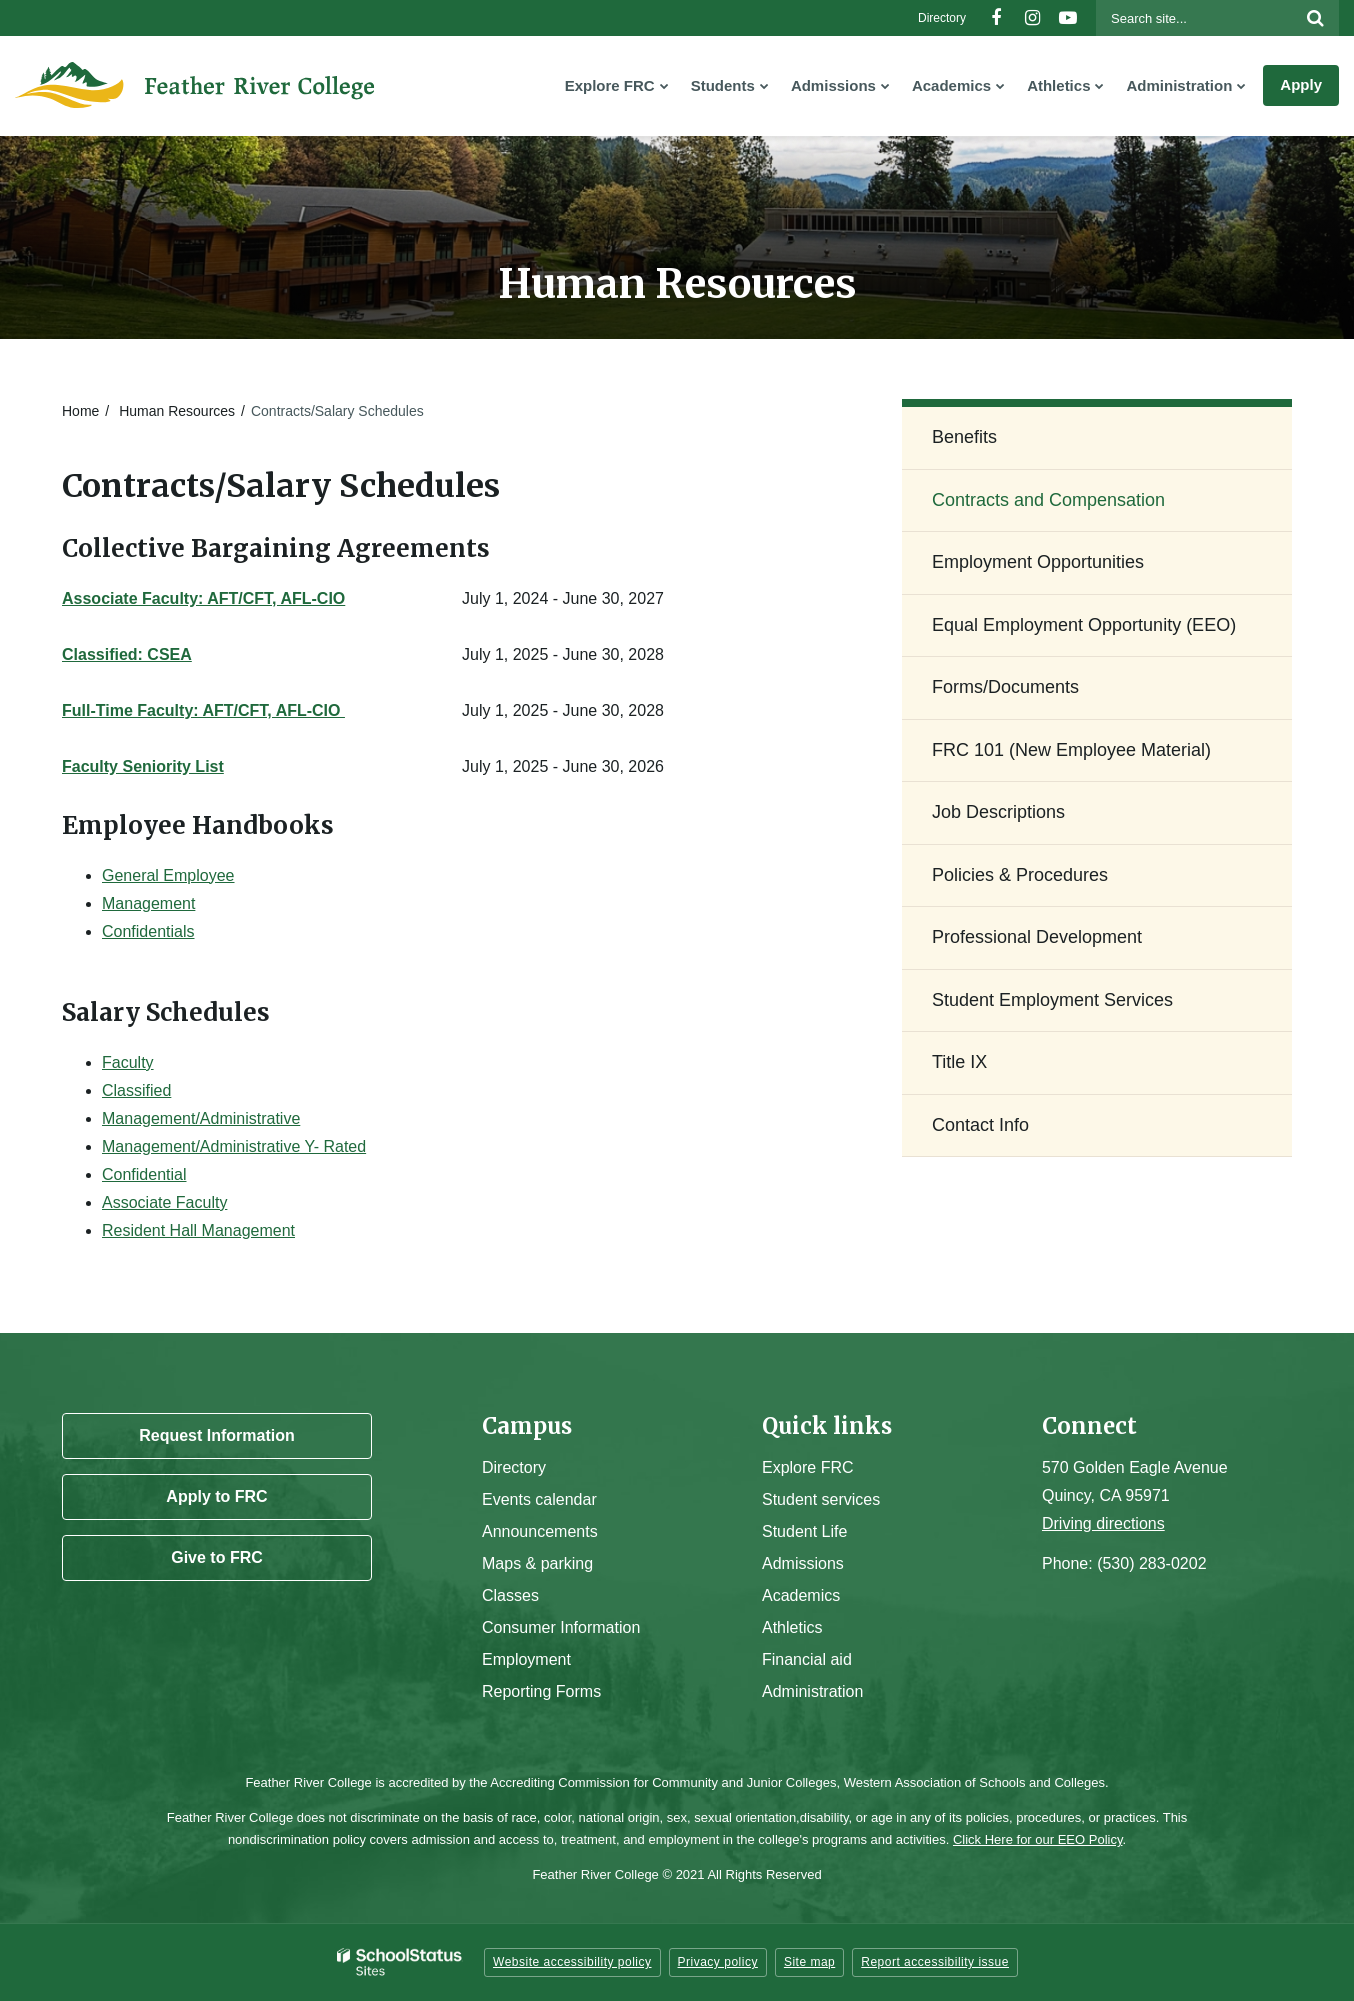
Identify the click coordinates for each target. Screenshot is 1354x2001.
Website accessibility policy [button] (572, 1962)
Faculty (128, 1062)
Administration (812, 1691)
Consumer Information (561, 1627)
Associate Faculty (164, 1202)
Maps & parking (537, 1563)
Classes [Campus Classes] (510, 1595)
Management (148, 903)
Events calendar (539, 1499)
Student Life (804, 1531)
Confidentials (148, 931)
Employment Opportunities (1038, 562)
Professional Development (1037, 937)
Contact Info (980, 1125)
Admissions (803, 1563)
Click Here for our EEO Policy (1038, 1839)
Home (80, 411)
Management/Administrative (201, 1118)
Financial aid (807, 1659)
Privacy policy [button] (718, 1962)
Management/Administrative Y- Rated (234, 1146)
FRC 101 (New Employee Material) (1071, 750)
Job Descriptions (998, 812)
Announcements (540, 1531)
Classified (136, 1090)
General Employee (168, 875)
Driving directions (1103, 1523)
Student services (821, 1499)
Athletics (792, 1627)
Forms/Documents (1005, 687)
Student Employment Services (1052, 1000)
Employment (526, 1659)
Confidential (144, 1174)
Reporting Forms (541, 1691)
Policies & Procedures (1020, 875)
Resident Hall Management (198, 1230)
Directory (942, 18)
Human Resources (177, 411)
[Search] (1315, 18)
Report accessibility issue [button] (935, 1962)
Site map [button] (809, 1962)
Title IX (959, 1062)
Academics (801, 1595)
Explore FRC (808, 1467)
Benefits (964, 437)
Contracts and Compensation (1048, 500)
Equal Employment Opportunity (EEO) (1084, 625)
